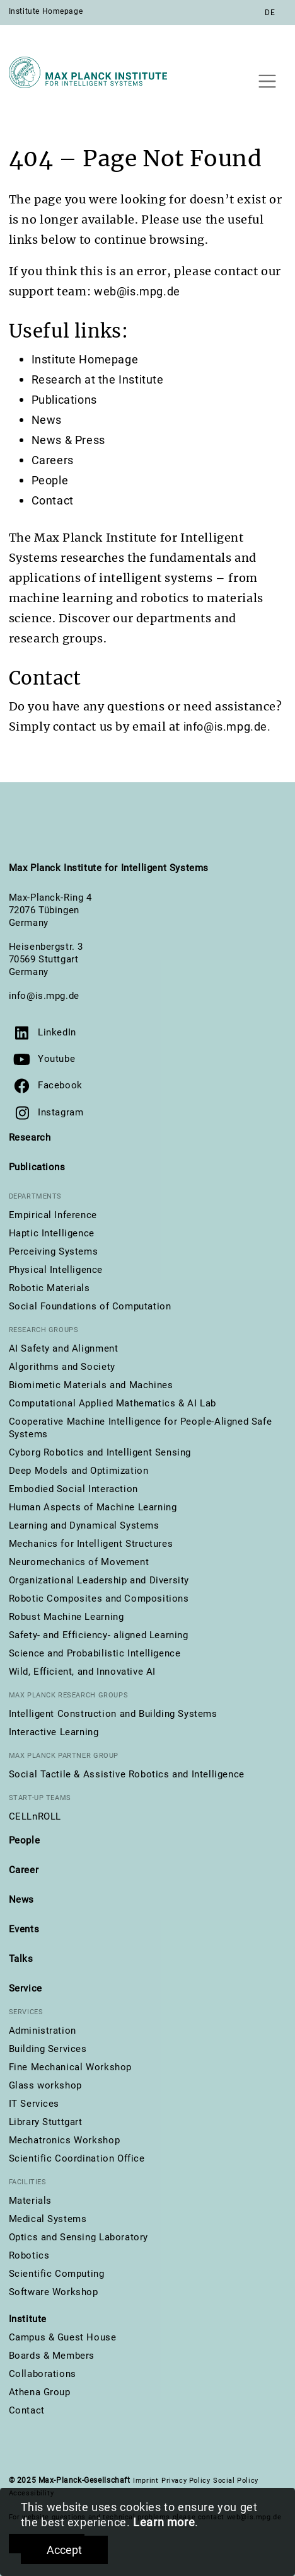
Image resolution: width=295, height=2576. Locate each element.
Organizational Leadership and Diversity (99, 1580)
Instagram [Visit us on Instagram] (60, 1112)
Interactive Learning (54, 1732)
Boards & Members (52, 2355)
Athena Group (40, 2392)
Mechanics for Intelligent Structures (91, 1543)
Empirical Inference (53, 1215)
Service (25, 1988)
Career (24, 1870)
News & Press (68, 440)
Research (30, 1137)
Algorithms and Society (62, 1366)
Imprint (145, 2480)
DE (270, 12)
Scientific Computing (57, 2273)
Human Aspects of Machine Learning (93, 1507)
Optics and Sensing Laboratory (78, 2237)
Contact (53, 500)
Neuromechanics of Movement (79, 1562)
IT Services (34, 2103)
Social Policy (235, 2480)
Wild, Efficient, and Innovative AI (82, 1671)
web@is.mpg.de (137, 291)
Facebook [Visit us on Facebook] (60, 1085)
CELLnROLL (35, 1816)
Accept (64, 2549)
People (50, 480)
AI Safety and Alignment (64, 1348)
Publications (64, 399)
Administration (42, 2030)
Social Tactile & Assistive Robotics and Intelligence (127, 1774)
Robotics (29, 2255)
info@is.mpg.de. (227, 726)
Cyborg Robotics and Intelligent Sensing (100, 1452)
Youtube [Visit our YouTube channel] (56, 1058)
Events (24, 1929)
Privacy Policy (185, 2480)
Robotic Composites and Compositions (99, 1598)
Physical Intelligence (56, 1269)
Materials (30, 2200)
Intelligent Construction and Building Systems (113, 1713)
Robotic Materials (49, 1288)
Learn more (164, 2522)
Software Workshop (53, 2292)
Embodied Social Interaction (73, 1489)
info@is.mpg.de (44, 995)
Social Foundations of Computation (90, 1306)
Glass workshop (45, 2085)
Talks (21, 1958)
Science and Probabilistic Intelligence (95, 1653)
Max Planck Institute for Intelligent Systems (109, 868)
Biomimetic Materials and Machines (91, 1385)
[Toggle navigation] (267, 80)
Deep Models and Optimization (79, 1470)
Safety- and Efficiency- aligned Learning (98, 1635)
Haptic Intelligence (52, 1233)
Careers (53, 460)
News (47, 419)
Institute (28, 2319)
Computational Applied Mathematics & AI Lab (112, 1403)
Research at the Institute (98, 379)
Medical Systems (48, 2219)
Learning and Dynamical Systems (84, 1525)
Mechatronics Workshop (64, 2140)
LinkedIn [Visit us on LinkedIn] (57, 1032)
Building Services (48, 2049)
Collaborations (42, 2373)
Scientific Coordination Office (77, 2158)
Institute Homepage (46, 11)
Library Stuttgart (46, 2122)
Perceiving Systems (53, 1251)
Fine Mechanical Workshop (70, 2067)
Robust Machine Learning (66, 1616)
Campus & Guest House (63, 2337)
